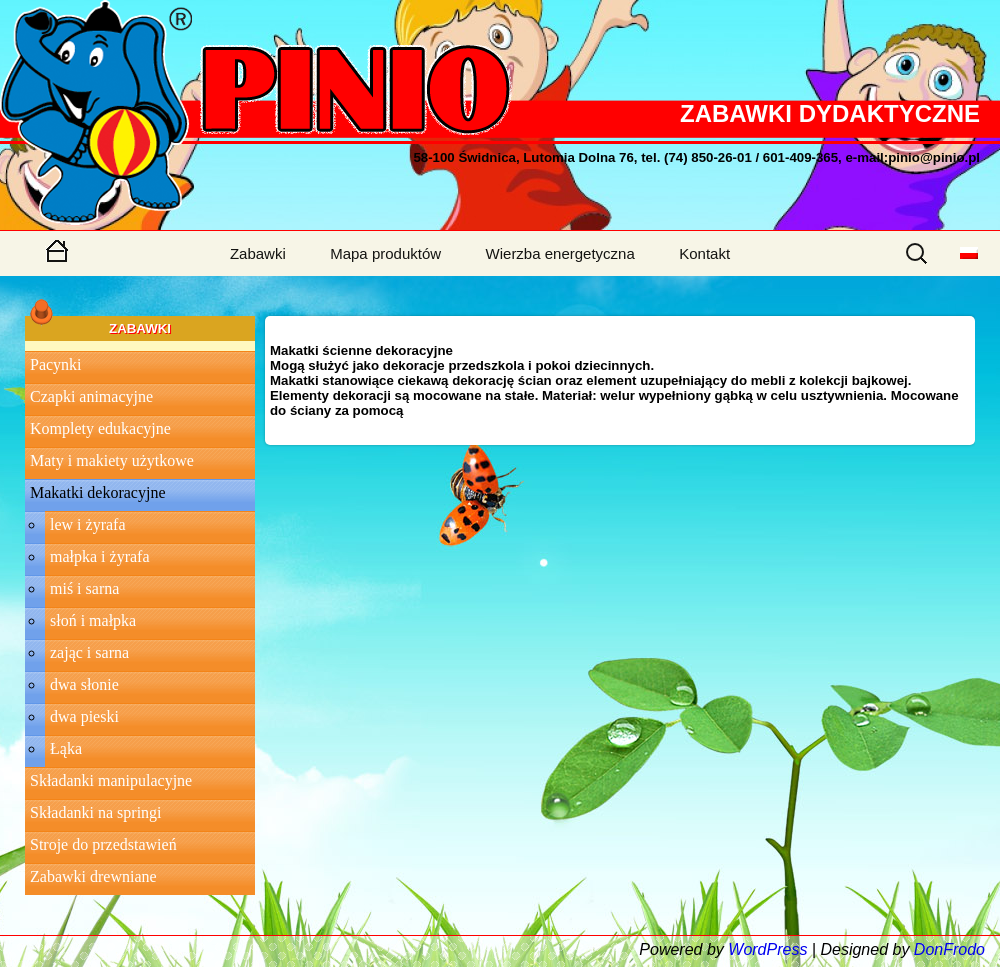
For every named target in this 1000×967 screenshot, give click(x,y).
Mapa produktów (385, 253)
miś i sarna (84, 588)
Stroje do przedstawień (103, 844)
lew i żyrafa (88, 524)
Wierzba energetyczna (560, 253)
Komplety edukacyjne (100, 428)
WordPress (767, 949)
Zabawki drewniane (93, 876)
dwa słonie (84, 684)
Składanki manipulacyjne (111, 780)
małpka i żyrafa (100, 556)
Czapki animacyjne (91, 396)
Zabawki (258, 253)
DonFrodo (949, 949)
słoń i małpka (93, 620)
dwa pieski (84, 716)
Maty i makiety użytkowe (112, 460)
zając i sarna (89, 652)
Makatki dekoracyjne (98, 492)
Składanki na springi (96, 812)
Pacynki (56, 364)
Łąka (66, 748)
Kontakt (704, 253)
